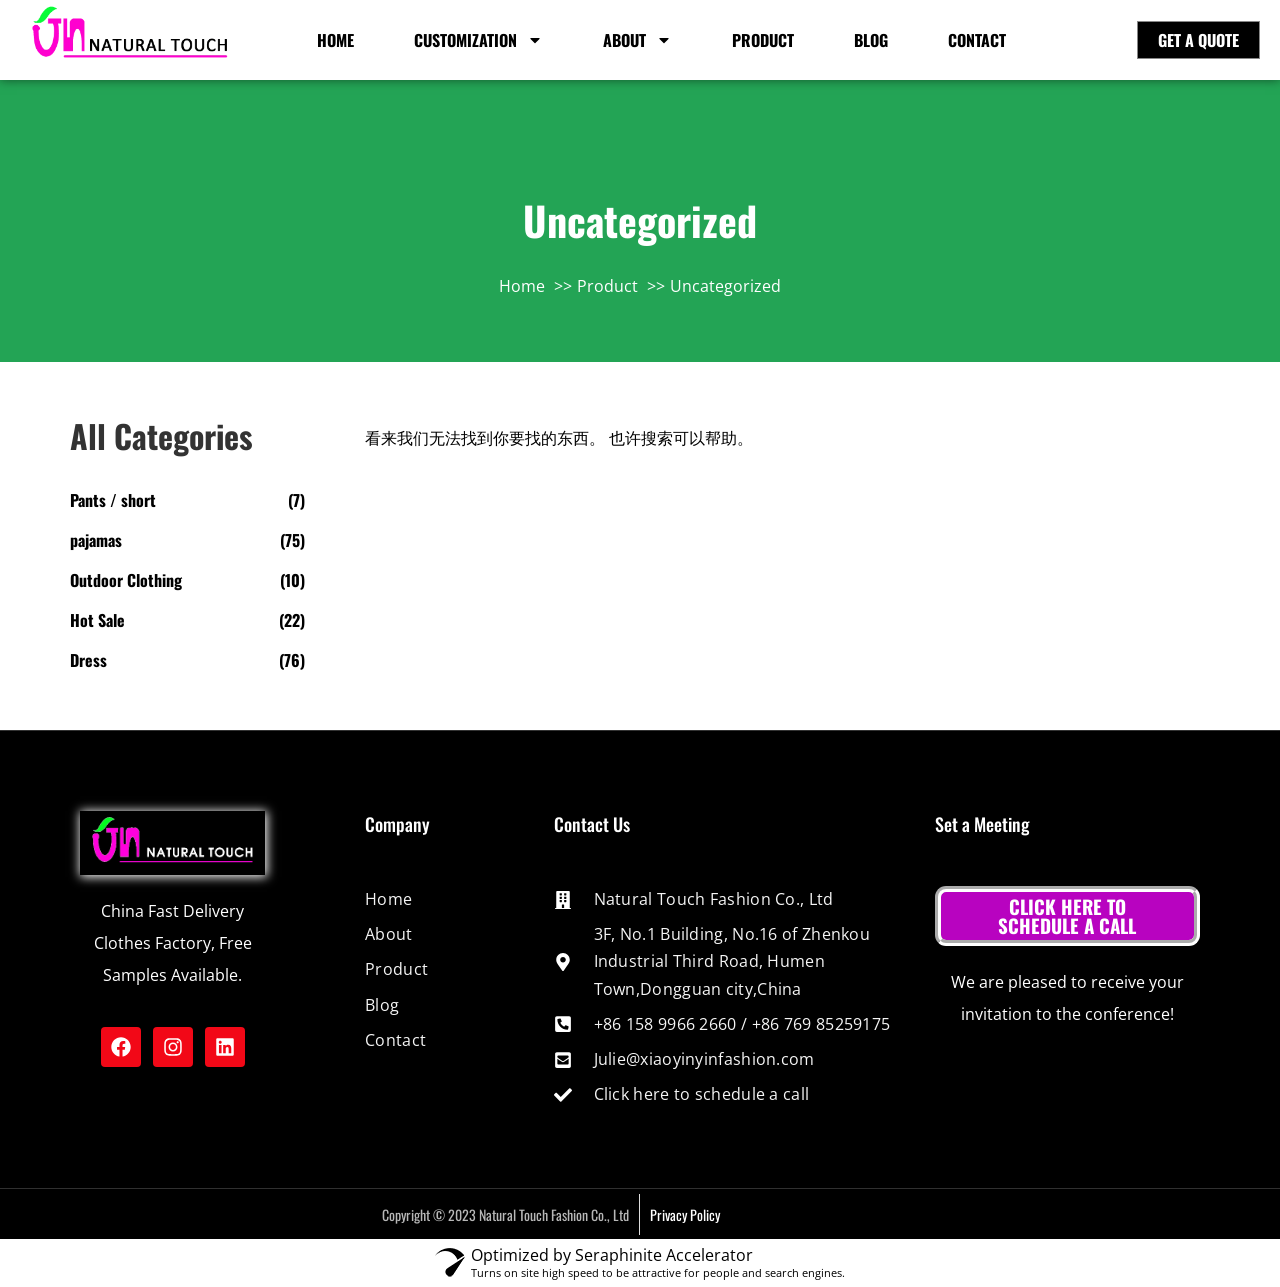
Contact (977, 40)
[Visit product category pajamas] (187, 540)
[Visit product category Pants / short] (187, 500)
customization (478, 40)
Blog (871, 40)
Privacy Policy (685, 1214)
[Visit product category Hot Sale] (187, 620)
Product (763, 40)
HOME (335, 40)
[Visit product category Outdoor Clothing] (187, 580)
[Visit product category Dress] (187, 660)
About (637, 40)
